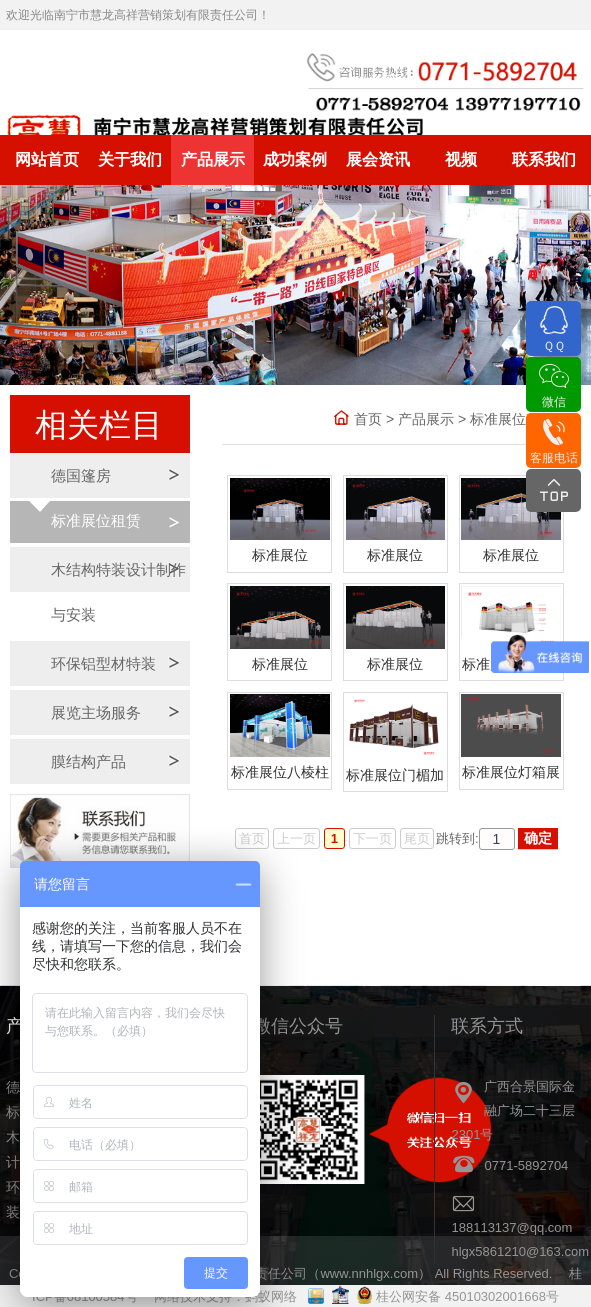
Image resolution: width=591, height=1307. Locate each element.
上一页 (296, 838)
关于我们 (130, 159)
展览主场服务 (96, 712)
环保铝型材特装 (103, 663)
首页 (368, 419)
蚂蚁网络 (271, 1296)
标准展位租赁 (96, 520)
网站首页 (47, 159)
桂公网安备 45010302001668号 (467, 1296)
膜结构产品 (88, 761)
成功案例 (295, 159)
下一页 (372, 838)
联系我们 (544, 159)
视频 (461, 159)
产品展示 (213, 159)
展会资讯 (378, 159)
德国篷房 (81, 475)
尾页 (417, 838)
